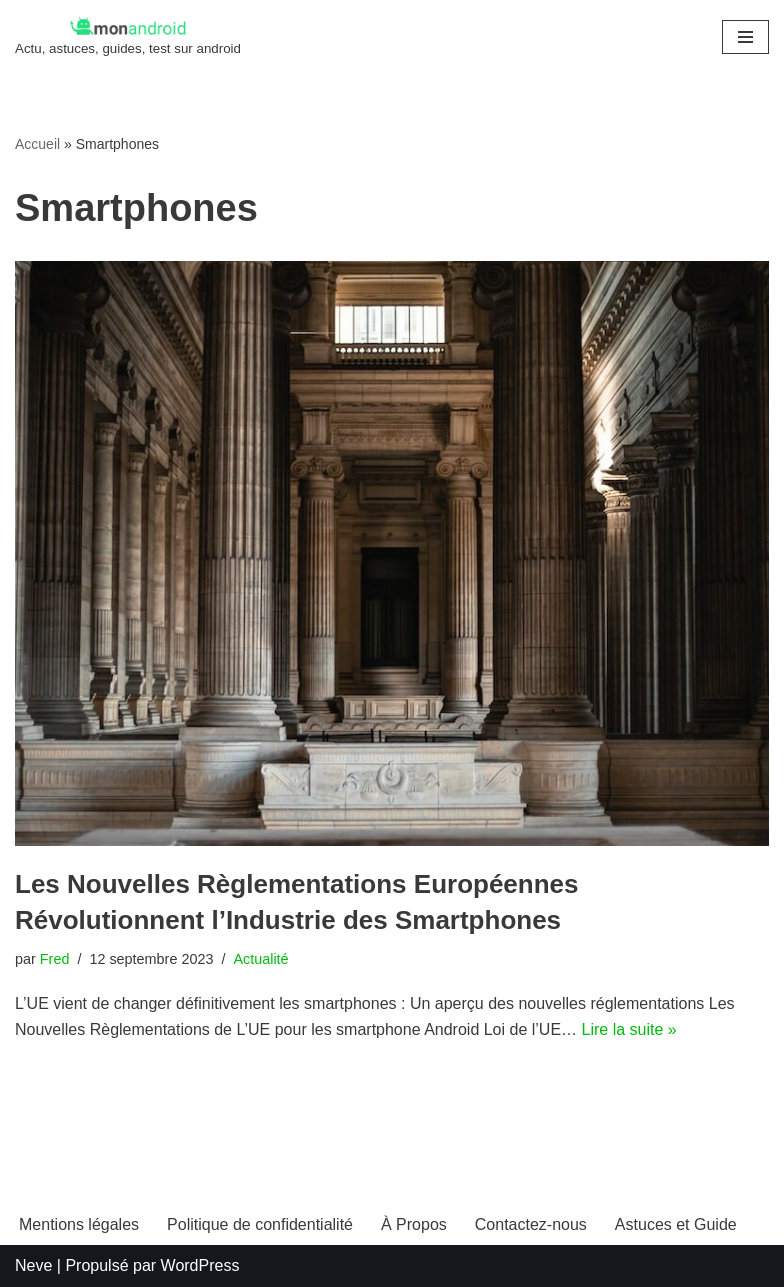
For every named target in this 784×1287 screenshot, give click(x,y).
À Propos (414, 1224)
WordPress (200, 1265)
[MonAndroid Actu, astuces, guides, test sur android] (128, 36)
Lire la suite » (629, 1029)
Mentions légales (79, 1224)
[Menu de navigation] (745, 37)
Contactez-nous (531, 1224)
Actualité (260, 959)
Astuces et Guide (676, 1224)
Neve (33, 1265)
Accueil (37, 144)
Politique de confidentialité (260, 1224)
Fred (55, 959)
